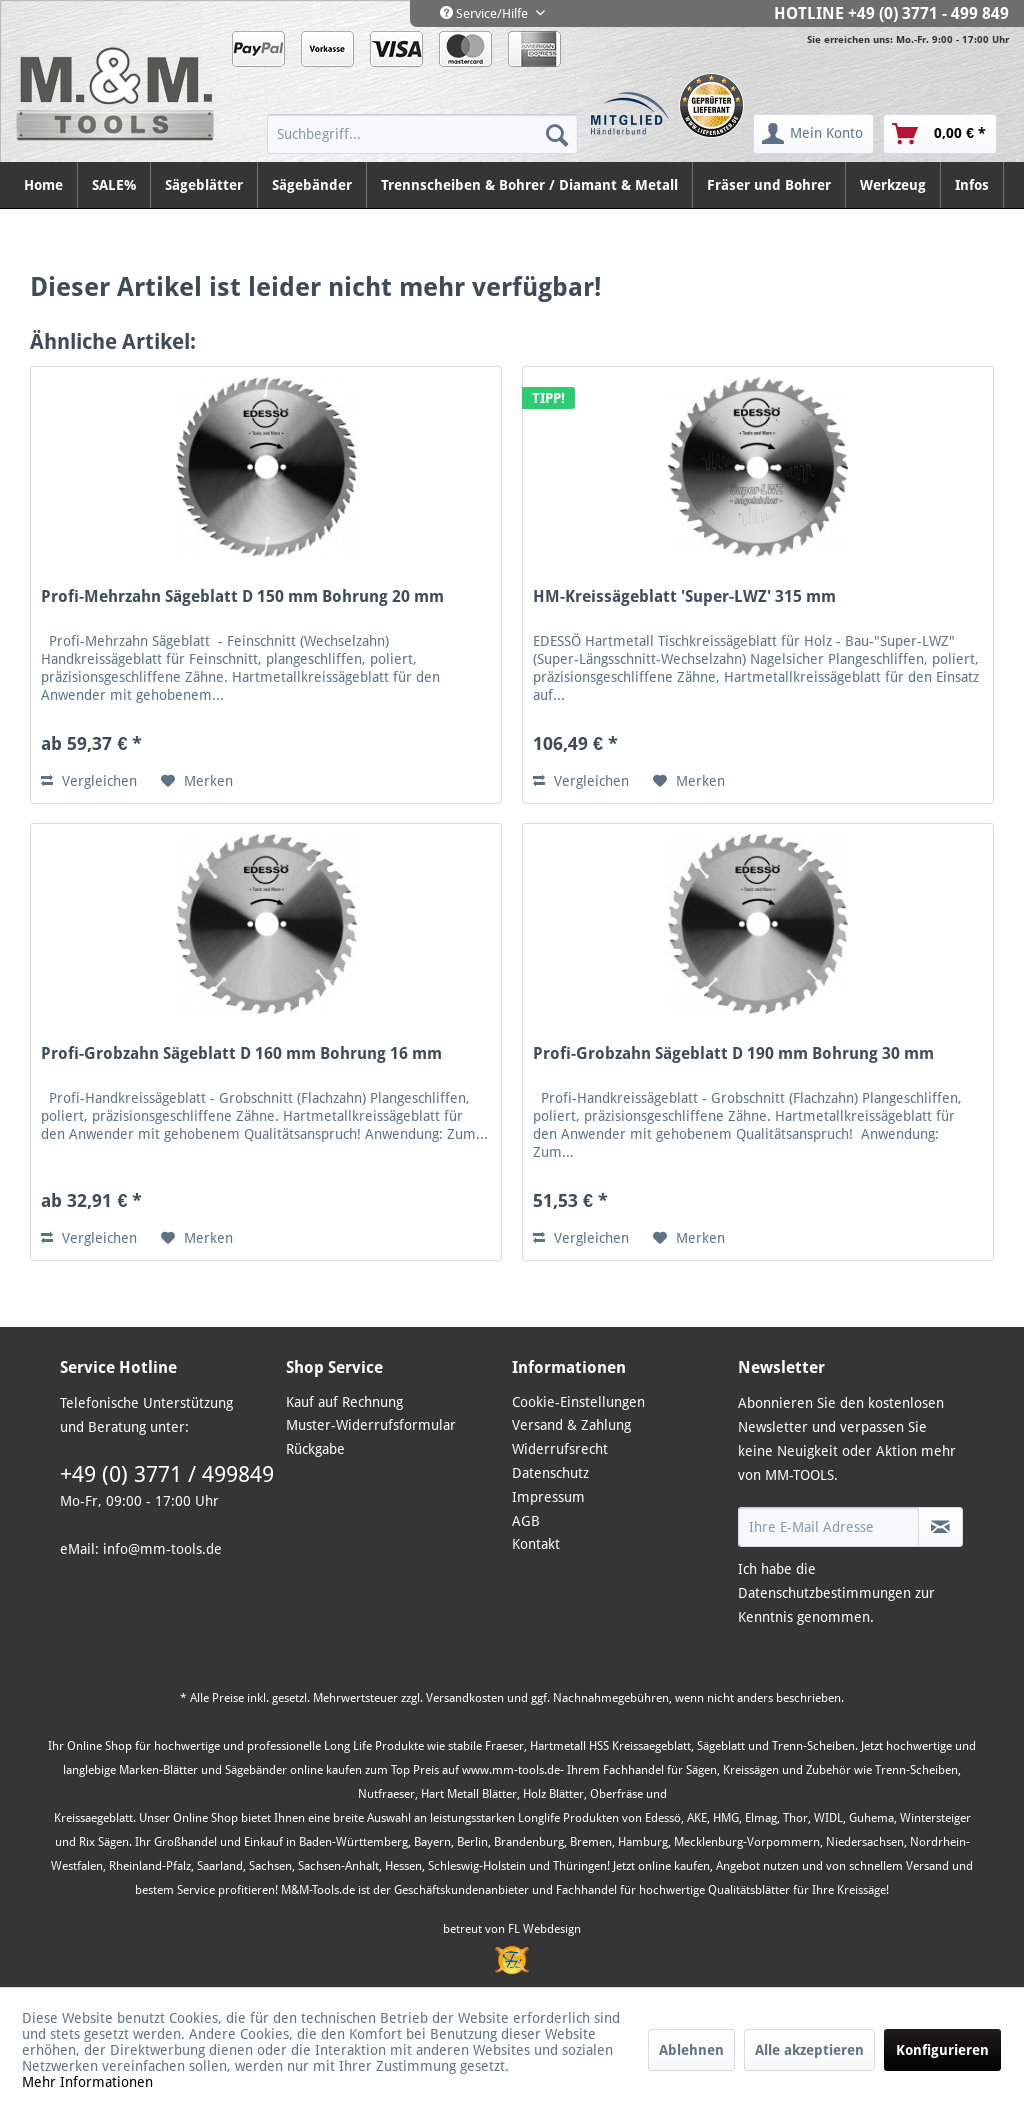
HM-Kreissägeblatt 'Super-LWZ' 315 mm (684, 596)
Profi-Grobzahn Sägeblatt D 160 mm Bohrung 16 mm (241, 1053)
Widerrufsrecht (560, 1449)
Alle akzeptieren (809, 2050)
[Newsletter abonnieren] (940, 1527)
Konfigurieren (942, 2050)
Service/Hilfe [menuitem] (485, 13)
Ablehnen (691, 2050)
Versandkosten (465, 1698)
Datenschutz (550, 1473)
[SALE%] (114, 185)
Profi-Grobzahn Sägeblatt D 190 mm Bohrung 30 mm (733, 1053)
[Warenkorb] (940, 134)
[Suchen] (557, 134)
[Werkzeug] (893, 185)
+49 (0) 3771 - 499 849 (928, 13)
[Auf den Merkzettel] (197, 781)
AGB (526, 1521)
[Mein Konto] (813, 134)
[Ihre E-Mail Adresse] (828, 1527)
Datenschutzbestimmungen (824, 1593)
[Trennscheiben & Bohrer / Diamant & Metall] (530, 185)
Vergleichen (89, 781)
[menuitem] (422, 134)
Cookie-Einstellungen (578, 1402)
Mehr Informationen (87, 2082)
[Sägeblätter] (204, 185)
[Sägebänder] (312, 185)
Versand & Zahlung (571, 1425)
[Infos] (972, 185)
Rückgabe (315, 1449)
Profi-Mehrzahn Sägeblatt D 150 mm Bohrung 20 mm (242, 596)
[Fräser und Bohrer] (769, 185)
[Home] (44, 185)
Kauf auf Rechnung (344, 1402)
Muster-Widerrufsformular (371, 1425)
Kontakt (536, 1544)
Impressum (548, 1497)
